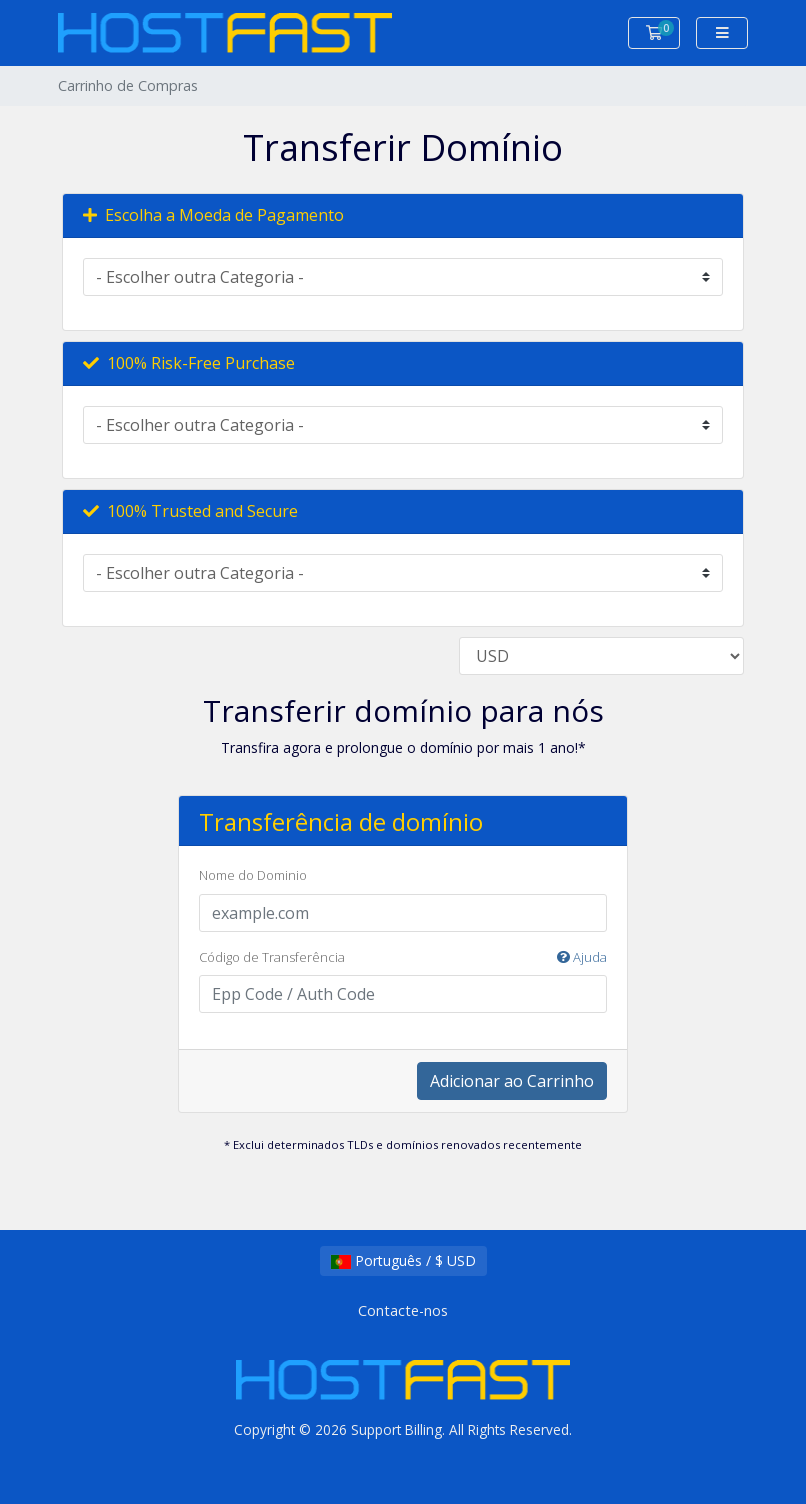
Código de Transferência (403, 958)
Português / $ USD (403, 1260)
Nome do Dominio (253, 875)
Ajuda (582, 957)
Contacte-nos (403, 1310)
